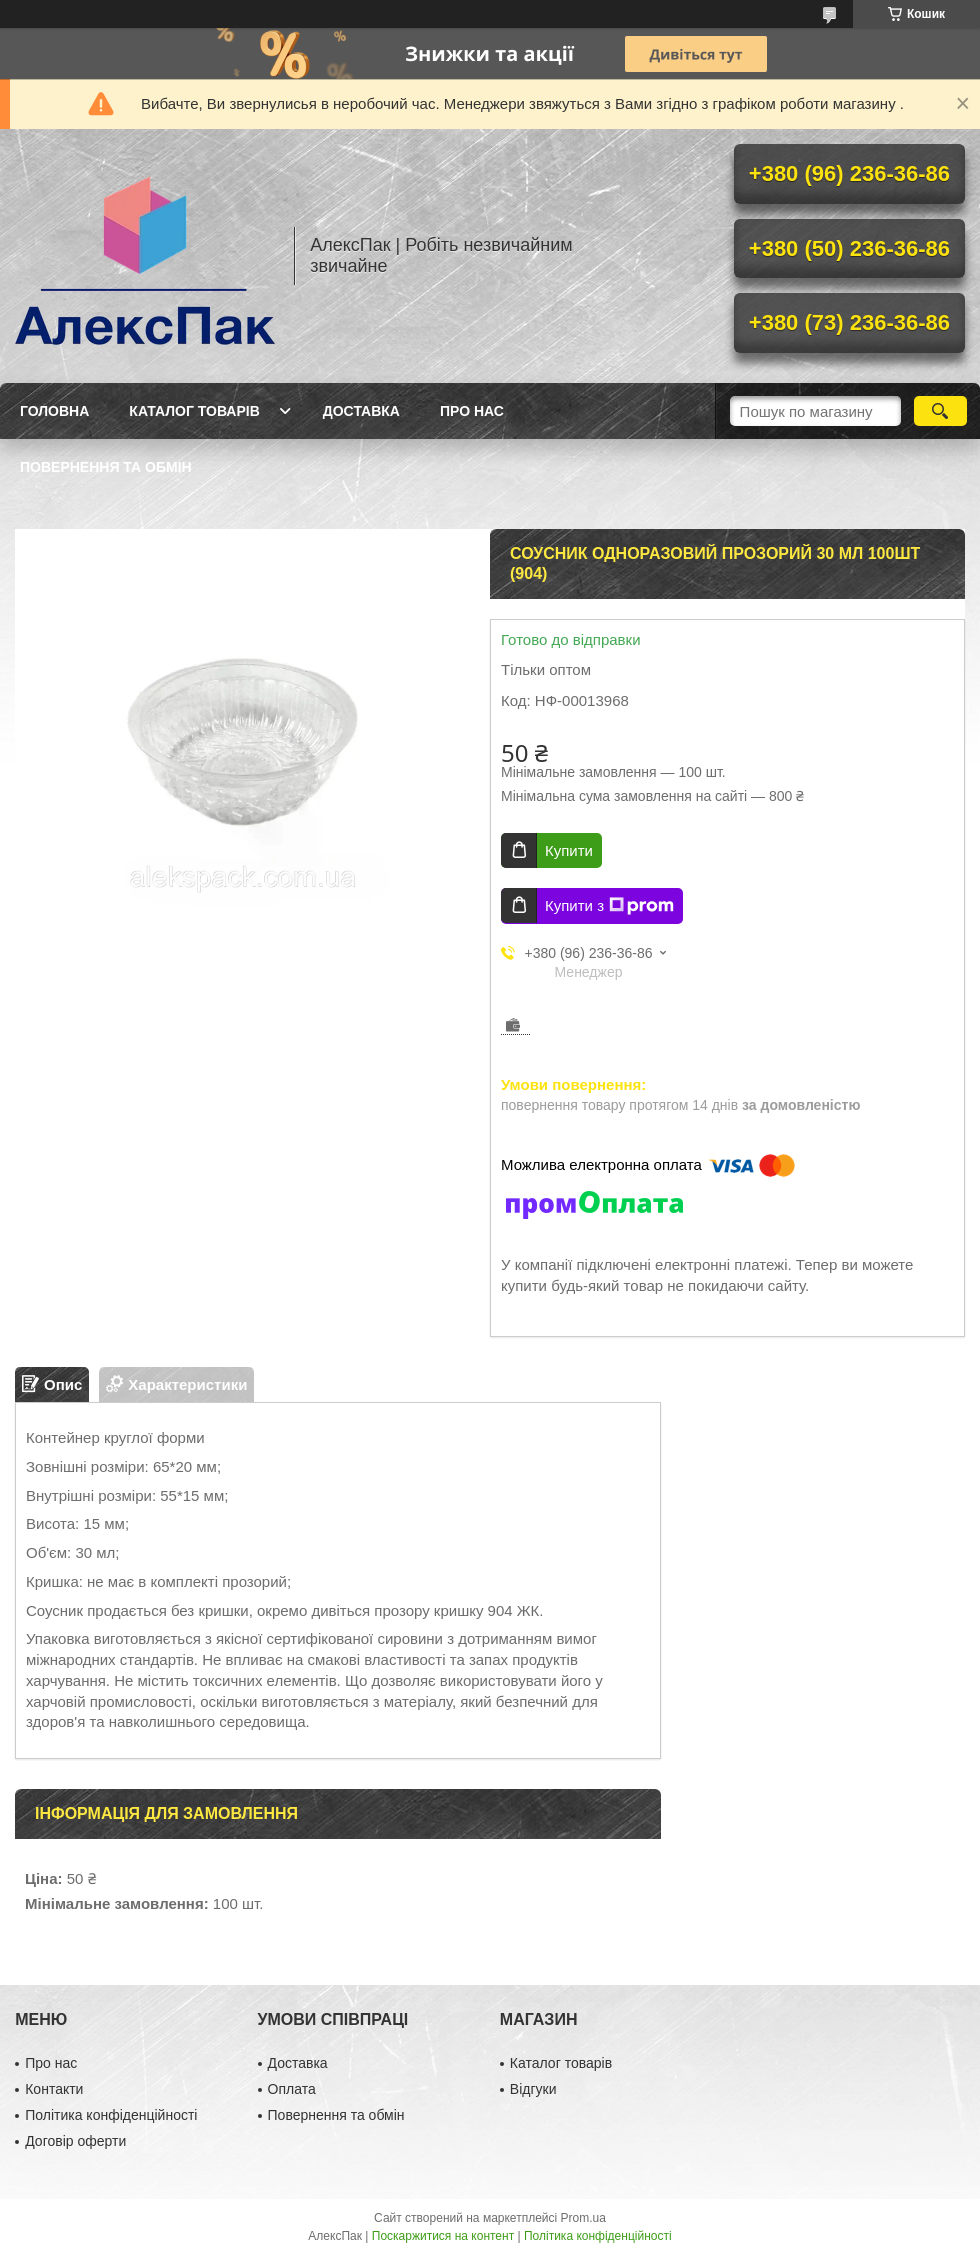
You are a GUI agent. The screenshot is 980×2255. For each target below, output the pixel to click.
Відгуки (533, 2089)
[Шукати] (940, 411)
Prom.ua (583, 2218)
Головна (54, 411)
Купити (569, 850)
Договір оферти (75, 2141)
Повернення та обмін (106, 467)
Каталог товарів (194, 411)
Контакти (54, 2089)
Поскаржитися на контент (443, 2236)
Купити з (609, 906)
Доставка (361, 411)
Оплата (292, 2089)
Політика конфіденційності (111, 2115)
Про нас (472, 411)
